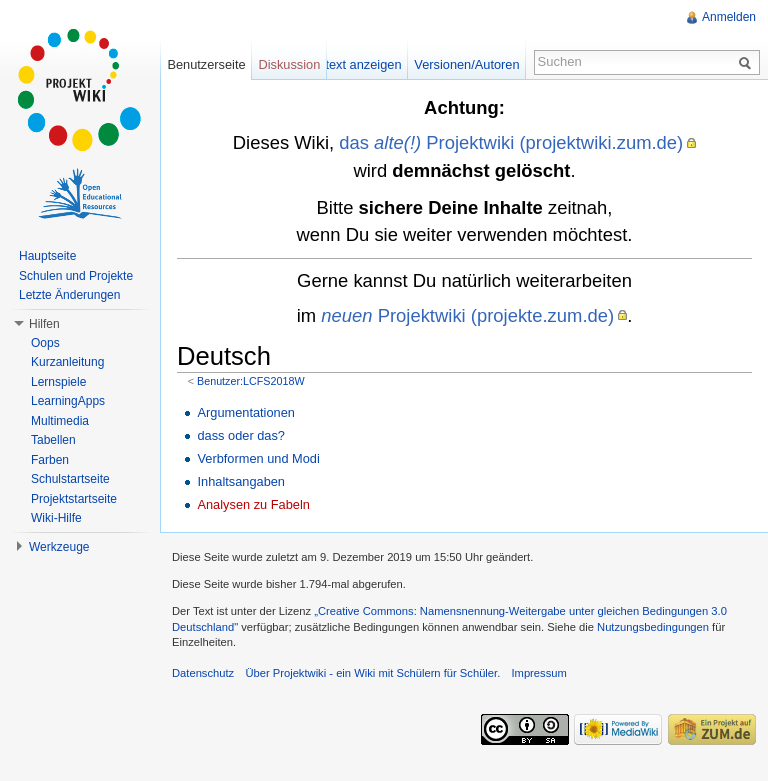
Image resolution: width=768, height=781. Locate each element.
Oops (45, 343)
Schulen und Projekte (76, 276)
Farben (50, 460)
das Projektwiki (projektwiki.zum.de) (511, 142)
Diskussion (289, 64)
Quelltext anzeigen (349, 64)
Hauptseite (47, 256)
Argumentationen (245, 412)
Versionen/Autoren (466, 64)
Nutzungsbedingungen (653, 627)
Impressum (538, 673)
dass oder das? (241, 435)
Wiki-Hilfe (56, 518)
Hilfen (44, 324)
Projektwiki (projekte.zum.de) (467, 315)
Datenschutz (203, 673)
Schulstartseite (70, 479)
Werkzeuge (59, 547)
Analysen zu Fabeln (253, 504)
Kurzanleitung (67, 362)
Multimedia (60, 421)
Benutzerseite (206, 64)
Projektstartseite (74, 499)
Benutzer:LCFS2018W (251, 381)
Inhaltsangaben (241, 481)
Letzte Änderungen (69, 295)
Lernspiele (58, 382)
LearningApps (68, 401)
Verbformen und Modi (258, 458)
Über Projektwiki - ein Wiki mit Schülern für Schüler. (372, 673)
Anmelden (729, 17)
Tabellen (53, 440)
